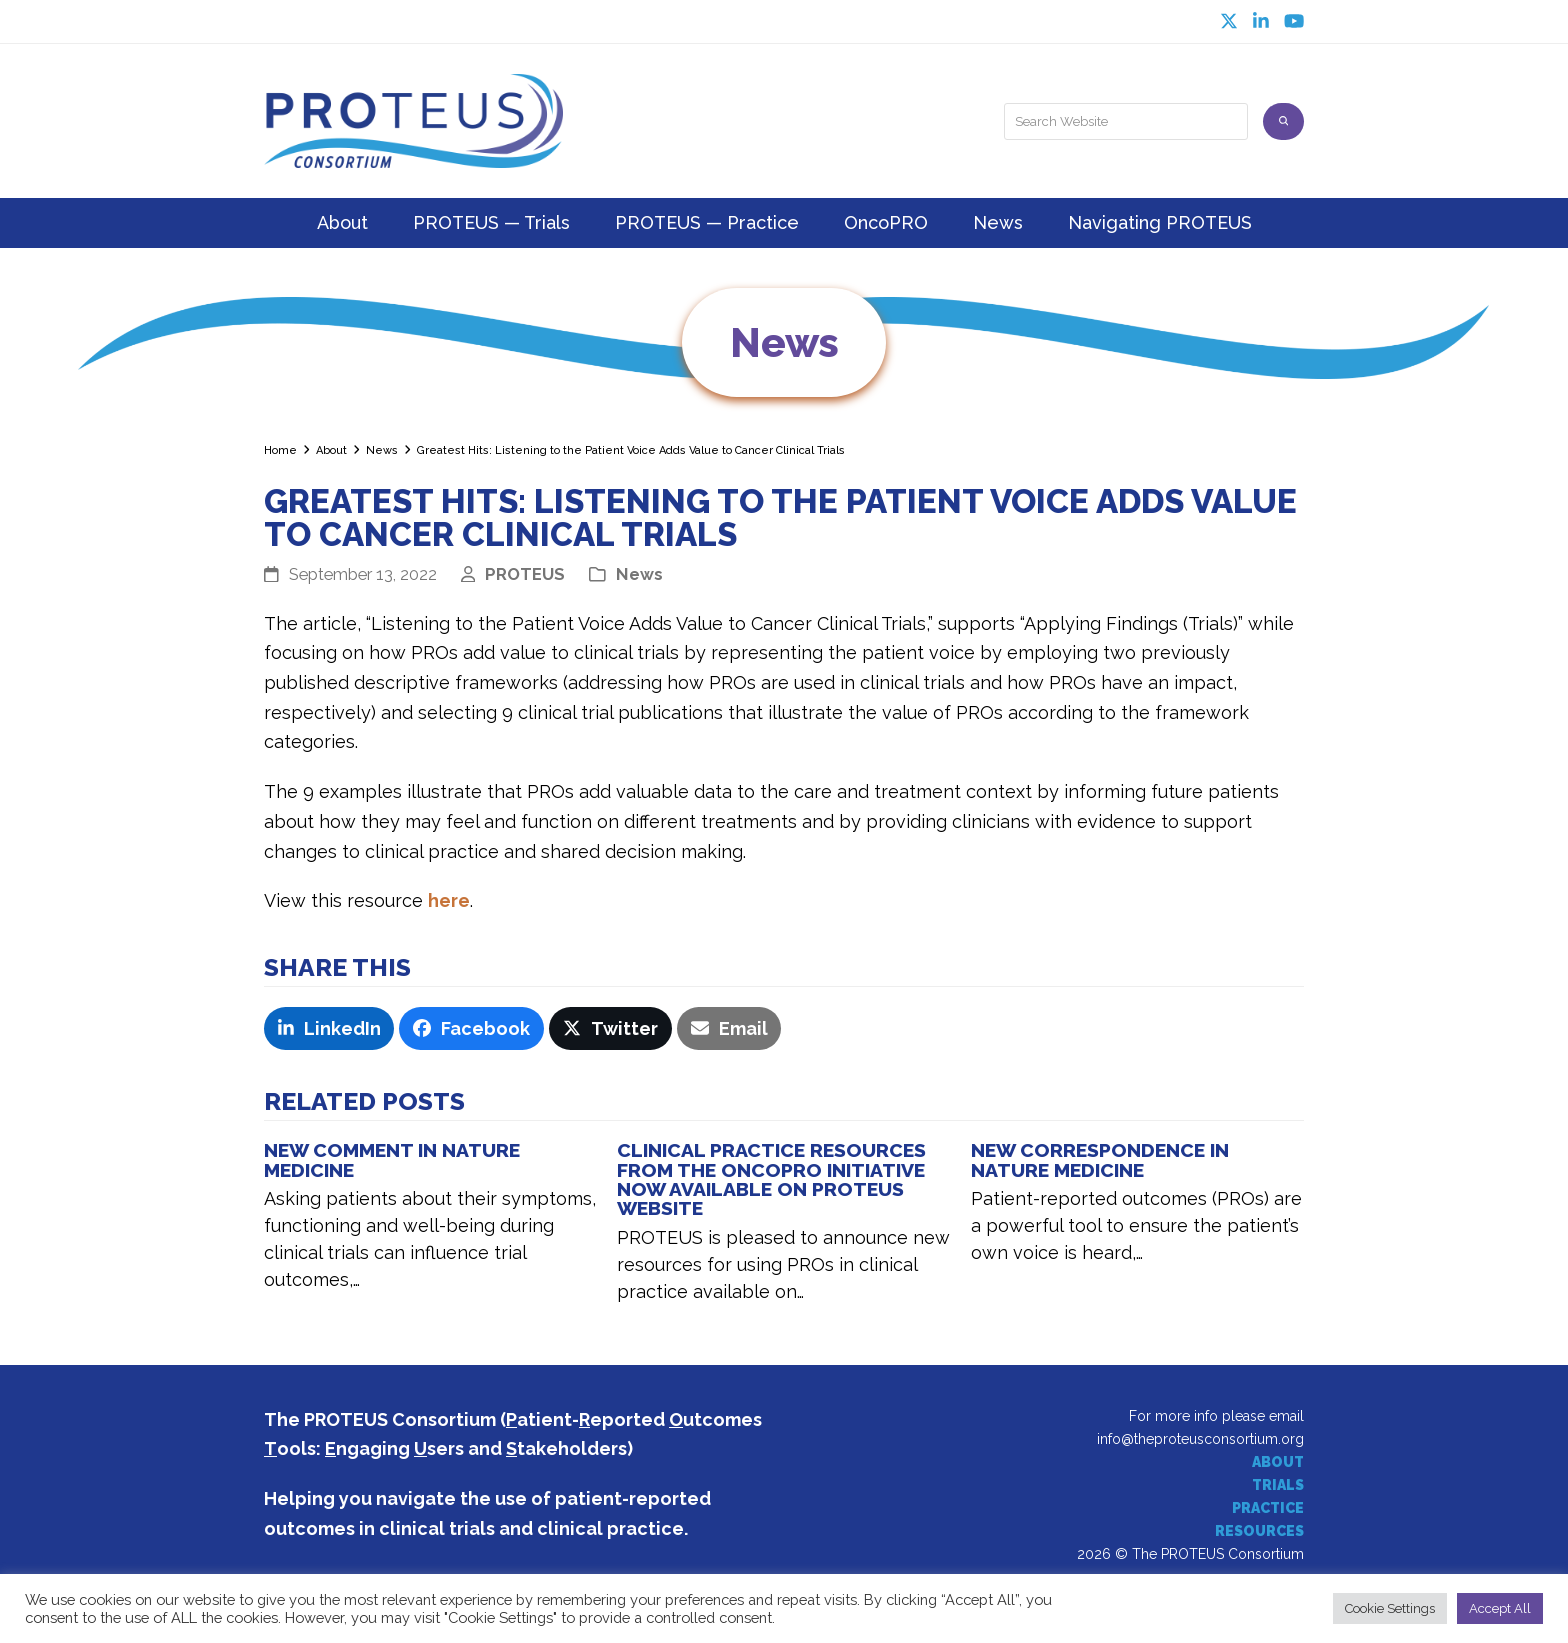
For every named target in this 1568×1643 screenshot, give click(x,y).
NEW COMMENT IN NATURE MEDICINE (392, 1160)
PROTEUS (525, 574)
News (639, 574)
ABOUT (1278, 1462)
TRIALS (1278, 1485)
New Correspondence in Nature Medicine (1100, 1160)
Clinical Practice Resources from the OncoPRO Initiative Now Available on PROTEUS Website (771, 1179)
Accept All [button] (1500, 1608)
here (449, 900)
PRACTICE (1268, 1508)
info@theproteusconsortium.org (1200, 1439)
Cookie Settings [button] (1390, 1608)
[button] (329, 1029)
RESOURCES (1259, 1531)
